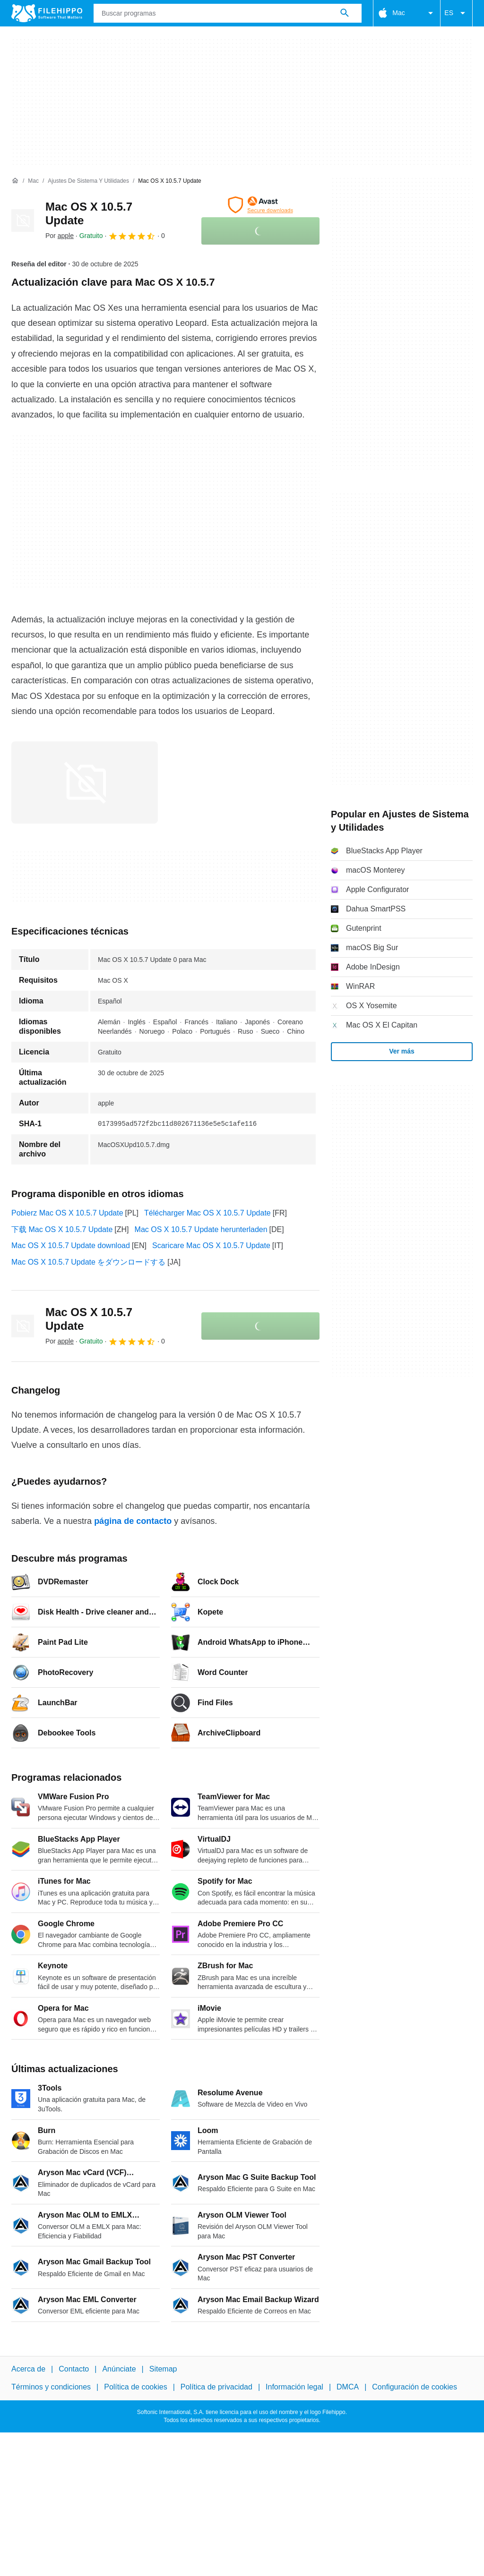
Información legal (294, 2387)
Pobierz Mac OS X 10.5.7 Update (67, 1213)
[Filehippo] (46, 13)
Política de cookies (135, 2387)
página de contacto (133, 1521)
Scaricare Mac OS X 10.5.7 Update (211, 1245)
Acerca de (28, 2369)
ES (456, 13)
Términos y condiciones (51, 2387)
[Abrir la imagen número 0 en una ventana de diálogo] (84, 782)
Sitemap (163, 2369)
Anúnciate (119, 2369)
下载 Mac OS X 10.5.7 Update (61, 1229)
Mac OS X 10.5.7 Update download (70, 1245)
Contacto (74, 2369)
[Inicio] (15, 181)
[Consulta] (228, 13)
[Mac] (33, 181)
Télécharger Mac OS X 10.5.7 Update (207, 1213)
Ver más (402, 1051)
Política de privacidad (216, 2387)
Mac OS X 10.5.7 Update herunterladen (201, 1229)
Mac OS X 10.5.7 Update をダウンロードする (88, 1262)
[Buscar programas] (344, 13)
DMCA (348, 2387)
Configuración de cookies (414, 2387)
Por (59, 235)
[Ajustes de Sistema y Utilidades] (88, 181)
